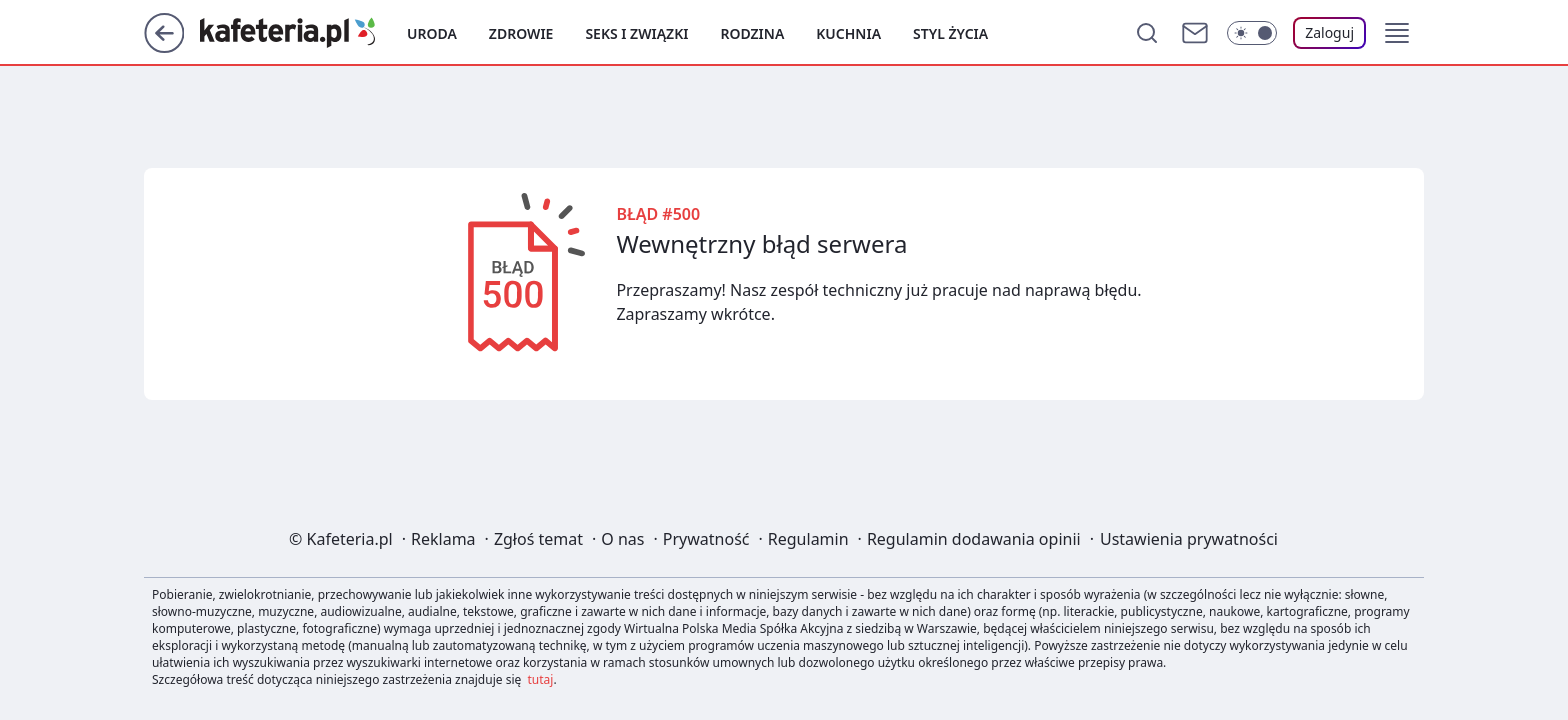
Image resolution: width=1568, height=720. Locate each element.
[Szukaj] (1147, 33)
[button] (1397, 33)
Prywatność (706, 539)
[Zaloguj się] (1329, 33)
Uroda (432, 33)
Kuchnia (848, 33)
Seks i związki (636, 33)
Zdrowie (521, 33)
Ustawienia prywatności (1189, 539)
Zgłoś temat (538, 539)
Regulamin (808, 539)
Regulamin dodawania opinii (974, 539)
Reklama (443, 539)
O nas (622, 539)
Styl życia (950, 33)
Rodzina (752, 33)
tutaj (541, 679)
